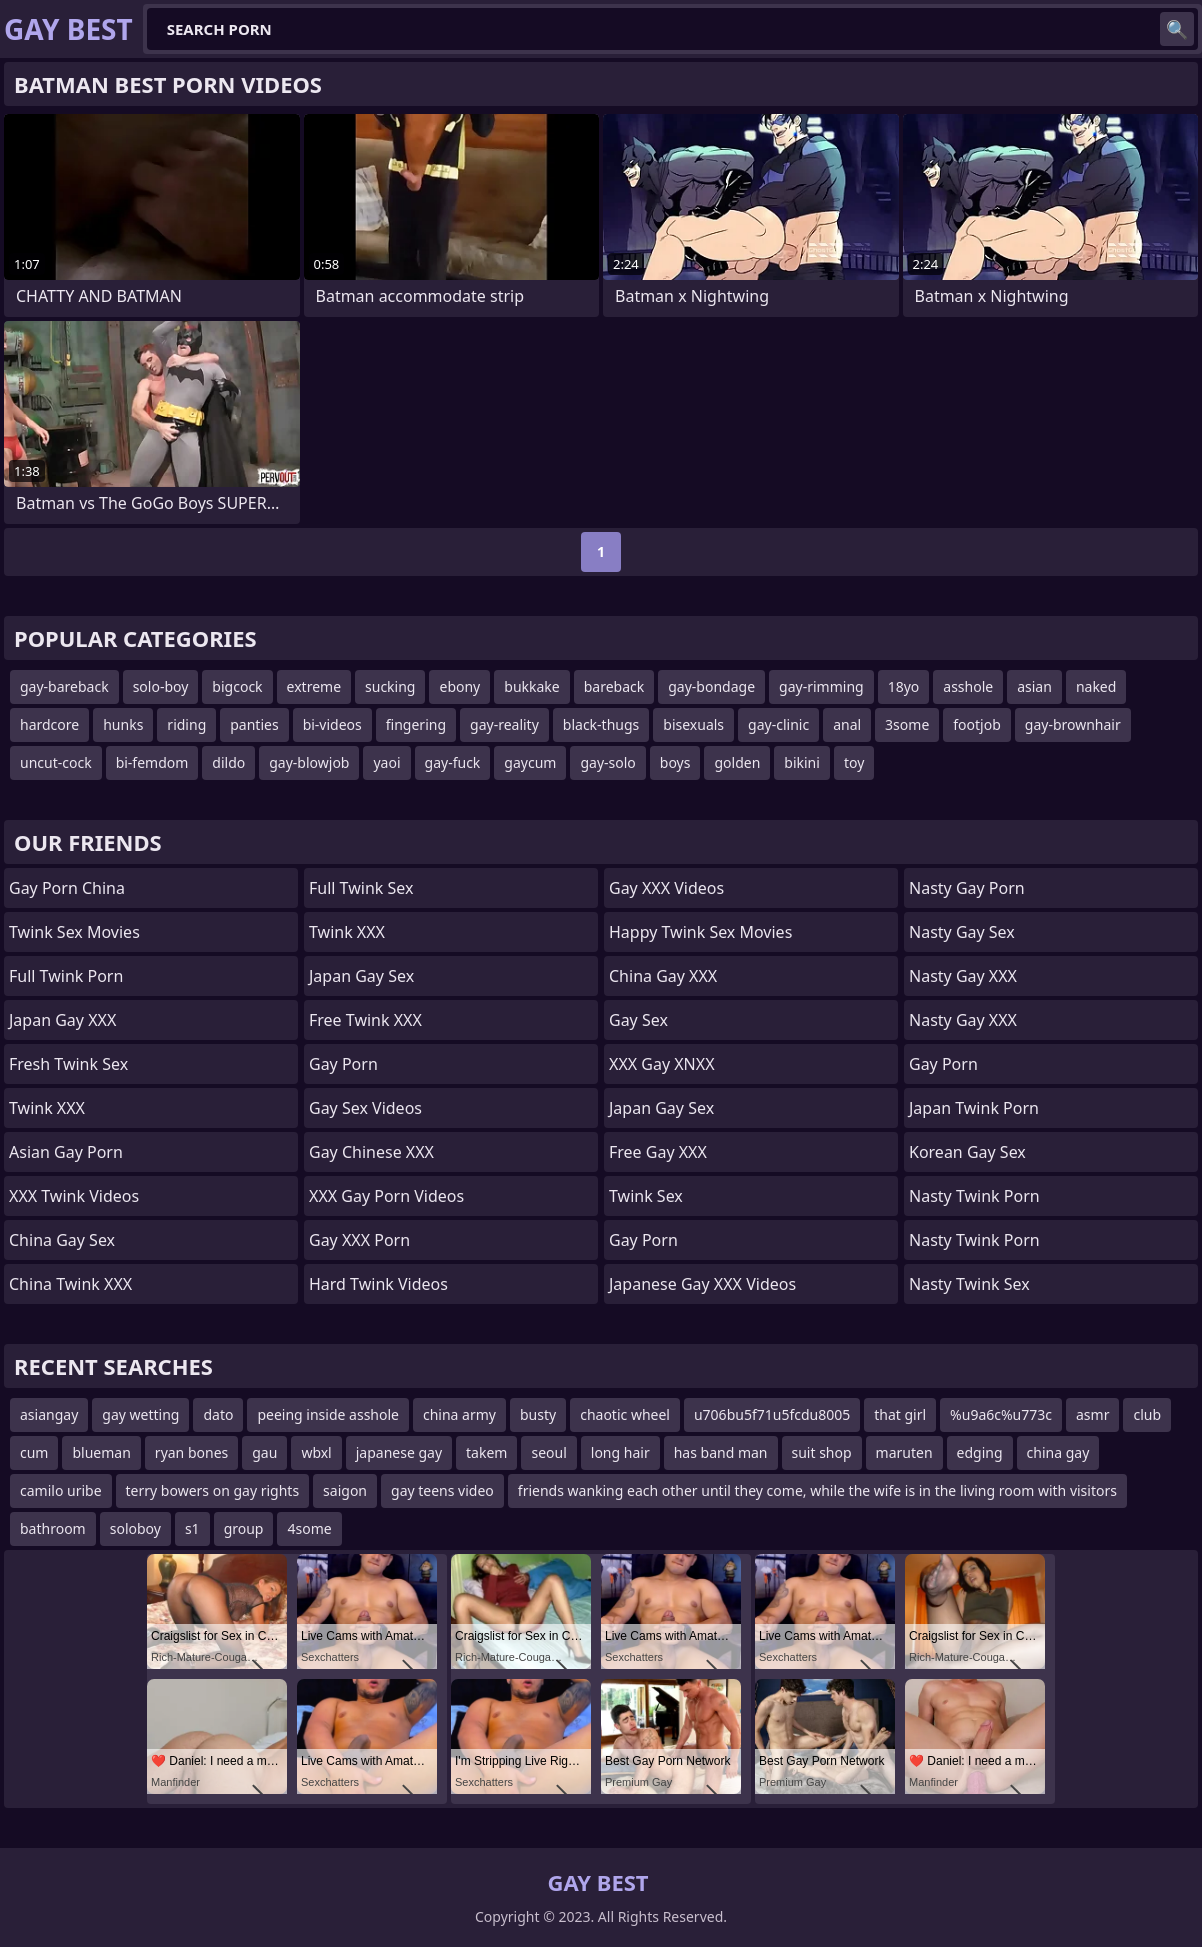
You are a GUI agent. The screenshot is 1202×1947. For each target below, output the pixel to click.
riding (186, 724)
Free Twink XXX (365, 1020)
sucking (390, 686)
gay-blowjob (309, 762)
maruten (904, 1452)
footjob (977, 724)
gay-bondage (711, 686)
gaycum (530, 762)
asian (1034, 686)
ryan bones (191, 1452)
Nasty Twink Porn (974, 1196)
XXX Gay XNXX (662, 1064)
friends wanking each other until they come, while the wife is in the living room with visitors (817, 1490)
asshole (968, 686)
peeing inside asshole (328, 1414)
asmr (1092, 1414)
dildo (228, 762)
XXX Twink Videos (74, 1196)
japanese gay (399, 1452)
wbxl (316, 1452)
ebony (459, 686)
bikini (802, 762)
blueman (101, 1452)
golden (737, 762)
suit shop (822, 1452)
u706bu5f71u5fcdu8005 (772, 1414)
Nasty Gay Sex (962, 932)
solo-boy (161, 686)
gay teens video (442, 1490)
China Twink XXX (70, 1284)
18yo (904, 686)
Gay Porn (343, 1064)
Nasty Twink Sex (969, 1284)
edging (980, 1452)
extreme (314, 686)
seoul (548, 1452)
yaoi (386, 762)
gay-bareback (64, 686)
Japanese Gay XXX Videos (702, 1284)
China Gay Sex (62, 1240)
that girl (900, 1414)
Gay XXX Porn (359, 1240)
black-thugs (601, 724)
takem (486, 1452)
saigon (345, 1490)
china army (459, 1414)
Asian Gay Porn (66, 1152)
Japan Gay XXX (62, 1020)
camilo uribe (61, 1490)
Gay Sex (638, 1020)
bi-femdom (152, 762)
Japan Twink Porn (974, 1108)
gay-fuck (453, 762)
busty (538, 1414)
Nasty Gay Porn (967, 888)
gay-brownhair (1073, 724)
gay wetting (140, 1414)
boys (675, 762)
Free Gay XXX (658, 1152)
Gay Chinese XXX (371, 1152)
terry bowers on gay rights (213, 1490)
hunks (123, 724)
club (1147, 1414)
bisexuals (693, 724)
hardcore (49, 724)
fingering (416, 724)
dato (218, 1414)
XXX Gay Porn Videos (386, 1196)
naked (1096, 686)
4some (309, 1528)
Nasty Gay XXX (963, 976)
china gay (1058, 1452)
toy (854, 762)
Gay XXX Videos (666, 888)
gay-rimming (821, 686)
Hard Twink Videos (378, 1284)
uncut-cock (56, 762)
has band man (721, 1452)
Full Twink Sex (361, 888)
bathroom (53, 1528)
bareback (614, 686)
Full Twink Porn (66, 976)
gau (264, 1452)
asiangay (49, 1414)
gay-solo (607, 762)
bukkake (531, 686)
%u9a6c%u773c (1001, 1414)
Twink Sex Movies (74, 932)
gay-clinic (778, 724)
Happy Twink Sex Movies (700, 932)
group (244, 1528)
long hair (620, 1452)
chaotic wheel (625, 1414)
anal (847, 724)
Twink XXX (47, 1108)
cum (34, 1452)
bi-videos (332, 724)
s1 (192, 1528)
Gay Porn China (67, 888)
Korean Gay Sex (967, 1152)
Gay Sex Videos (365, 1108)
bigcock (237, 686)
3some (907, 724)
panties (254, 724)
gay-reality (504, 724)
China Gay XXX (663, 976)
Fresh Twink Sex (68, 1064)
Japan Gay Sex (361, 976)
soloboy (135, 1528)
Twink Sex (646, 1196)
